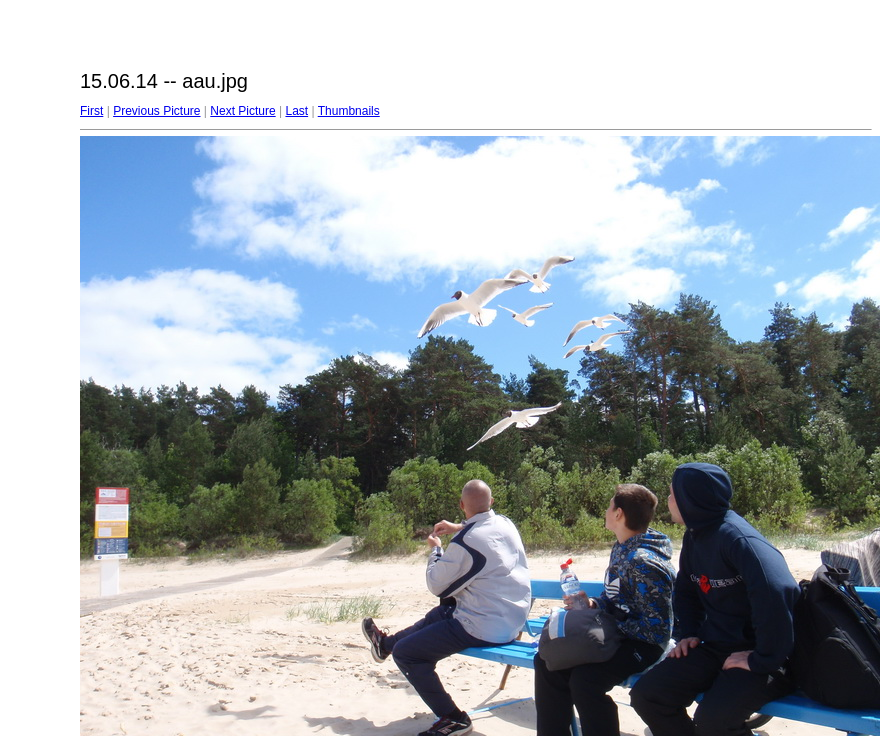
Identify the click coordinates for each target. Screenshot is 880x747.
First (91, 111)
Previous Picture (156, 111)
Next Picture (242, 111)
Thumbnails (349, 111)
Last (296, 111)
